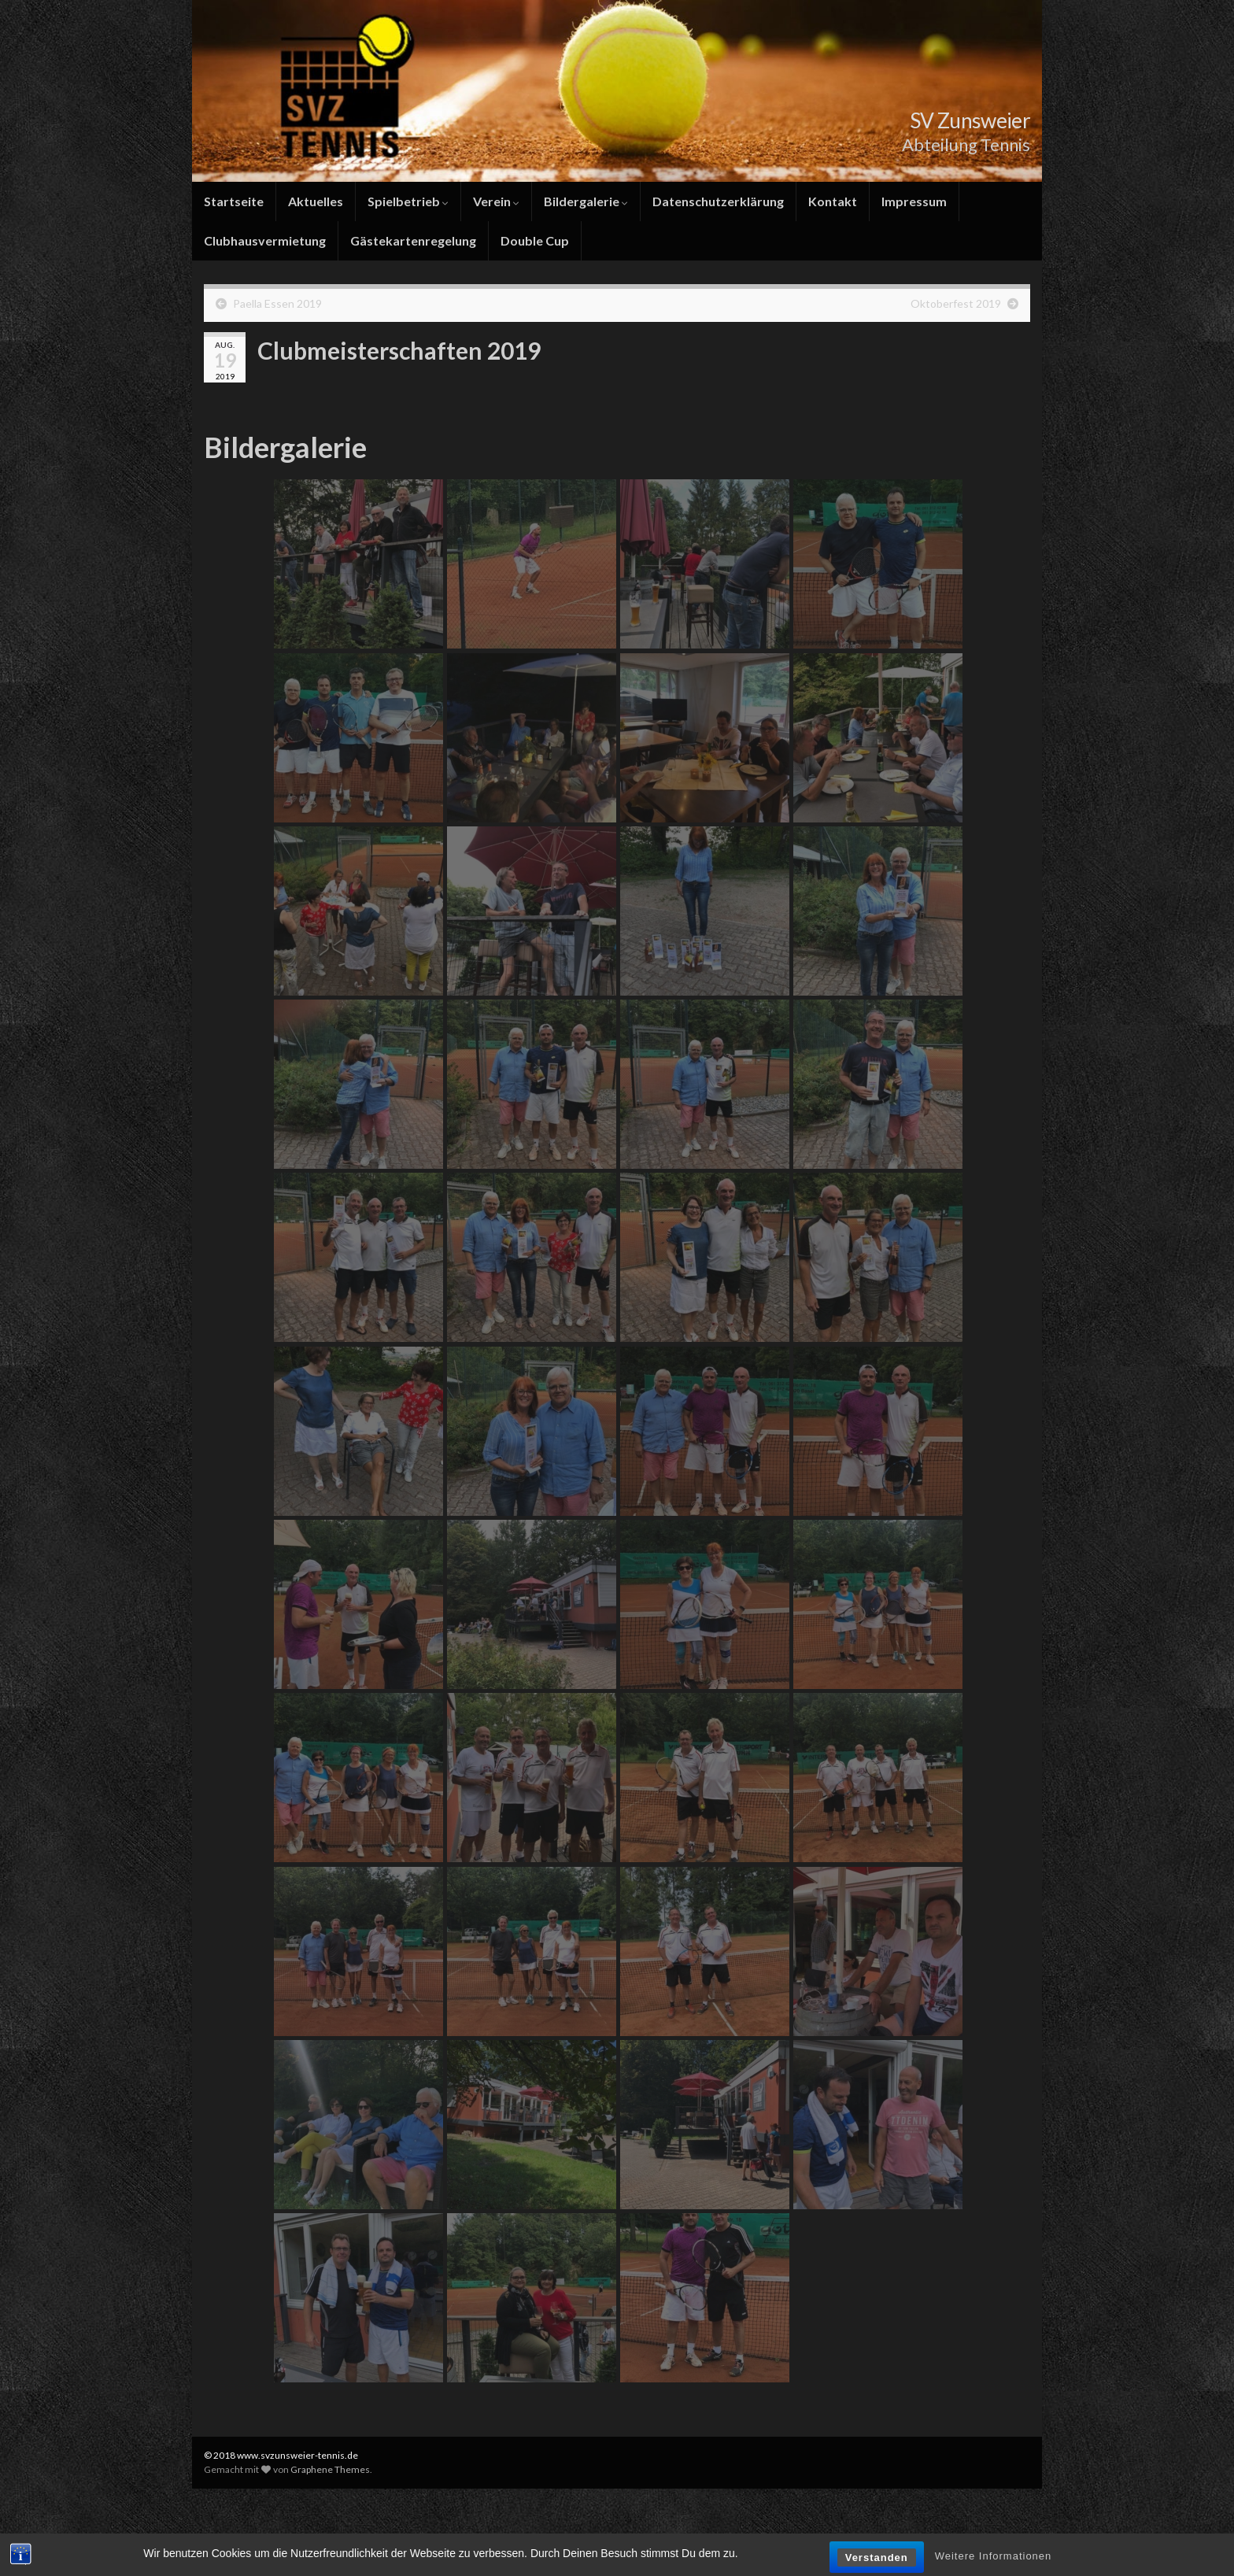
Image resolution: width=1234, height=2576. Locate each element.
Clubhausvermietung (265, 240)
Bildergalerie (586, 201)
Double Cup (535, 240)
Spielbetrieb (408, 201)
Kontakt (832, 201)
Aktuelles (315, 201)
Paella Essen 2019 (277, 303)
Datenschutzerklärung (718, 201)
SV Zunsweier (959, 118)
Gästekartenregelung (413, 240)
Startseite (234, 201)
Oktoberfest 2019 (956, 303)
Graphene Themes (330, 2469)
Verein (496, 201)
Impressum (914, 201)
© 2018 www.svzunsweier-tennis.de (281, 2455)
